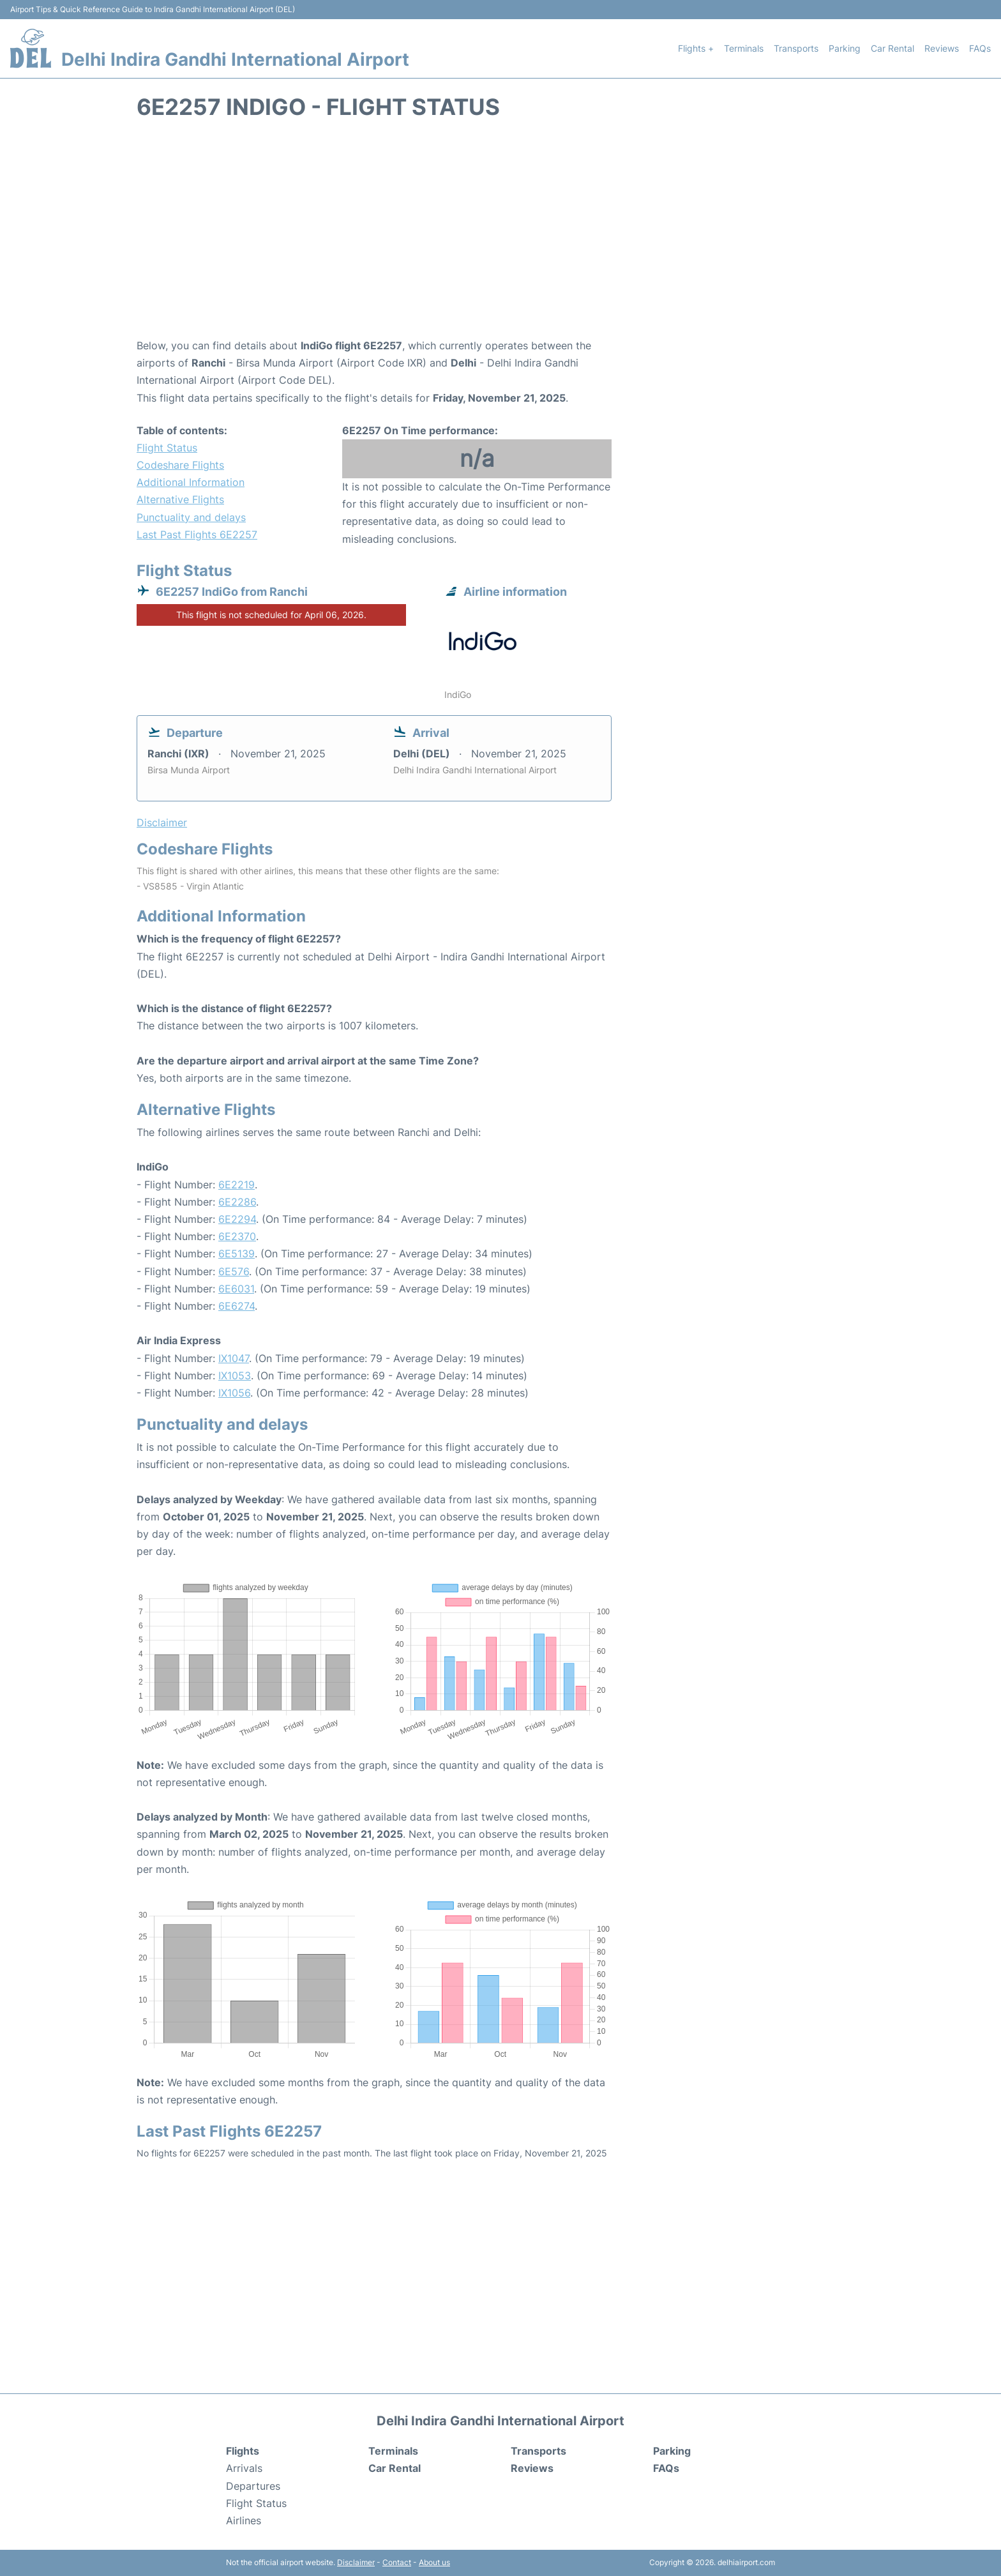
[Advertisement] (500, 235)
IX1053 (234, 1375)
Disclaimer (356, 2562)
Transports (796, 48)
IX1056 (234, 1392)
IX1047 (233, 1358)
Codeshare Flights (180, 464)
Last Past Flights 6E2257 (197, 534)
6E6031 (236, 1288)
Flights (242, 2450)
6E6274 (236, 1305)
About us (434, 2562)
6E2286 (237, 1201)
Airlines (243, 2520)
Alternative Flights (180, 499)
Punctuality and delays (191, 517)
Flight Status (167, 447)
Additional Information (191, 482)
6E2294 (237, 1219)
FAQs (980, 48)
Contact (396, 2562)
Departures (253, 2486)
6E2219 (236, 1184)
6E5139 (236, 1253)
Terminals (744, 48)
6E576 (233, 1271)
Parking (845, 48)
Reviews (941, 48)
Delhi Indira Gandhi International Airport (235, 59)
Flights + (696, 48)
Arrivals (244, 2468)
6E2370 (237, 1236)
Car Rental (892, 48)
